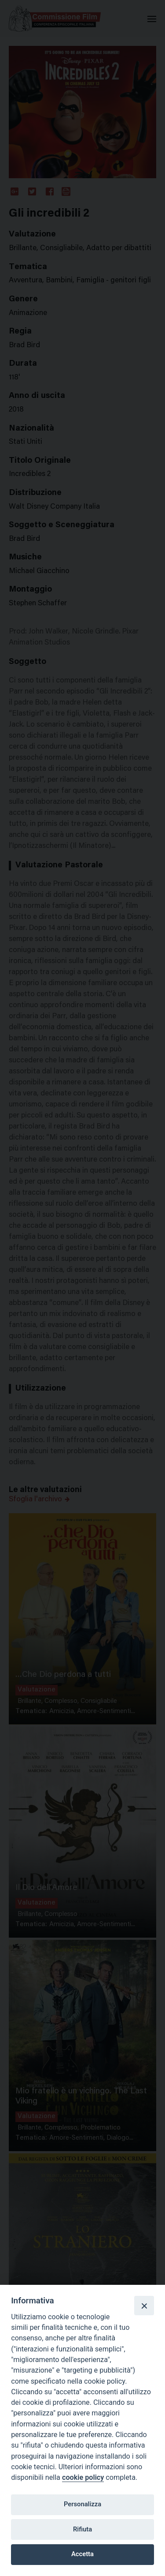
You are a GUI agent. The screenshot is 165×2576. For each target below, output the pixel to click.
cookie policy (83, 2477)
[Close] (144, 2305)
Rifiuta (82, 2529)
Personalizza (82, 2504)
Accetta (82, 2554)
